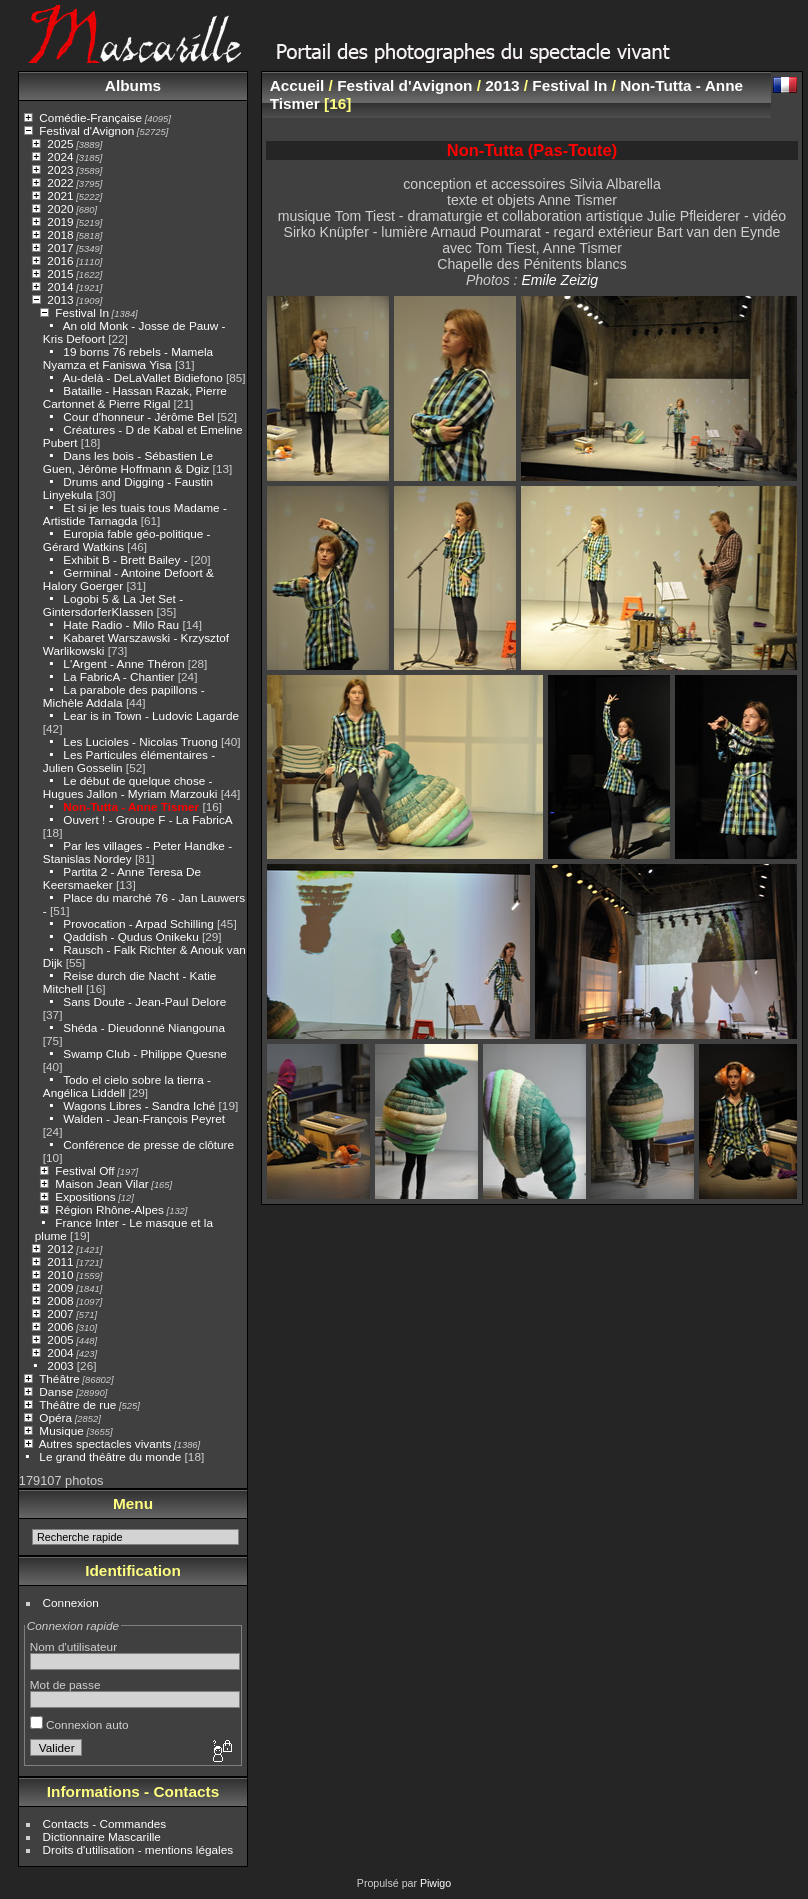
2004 (60, 1352)
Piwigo (435, 1883)
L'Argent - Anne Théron (123, 663)
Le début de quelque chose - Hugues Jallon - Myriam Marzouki (130, 787)
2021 (60, 195)
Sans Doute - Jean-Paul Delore (144, 1001)
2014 (60, 286)
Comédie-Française (90, 117)
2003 (60, 1365)
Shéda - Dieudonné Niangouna (144, 1027)
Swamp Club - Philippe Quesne (145, 1053)
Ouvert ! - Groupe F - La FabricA (147, 819)
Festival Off (84, 1170)
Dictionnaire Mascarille (102, 1836)
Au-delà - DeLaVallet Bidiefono (143, 377)
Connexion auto (79, 1724)
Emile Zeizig (559, 280)
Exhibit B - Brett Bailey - (125, 559)
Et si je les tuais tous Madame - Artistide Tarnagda (135, 514)
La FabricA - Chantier (118, 676)
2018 (60, 234)
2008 (60, 1300)
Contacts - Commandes (105, 1823)
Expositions (85, 1196)
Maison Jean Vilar (101, 1183)
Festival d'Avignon (86, 130)
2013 (60, 299)
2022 (60, 182)
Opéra (55, 1417)
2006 (60, 1326)
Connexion (71, 1602)
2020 (60, 208)
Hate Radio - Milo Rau (121, 624)
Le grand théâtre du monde (110, 1456)
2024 (60, 156)
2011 (60, 1261)
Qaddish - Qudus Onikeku (132, 936)
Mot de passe (65, 1684)
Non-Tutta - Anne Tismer (131, 806)
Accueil (297, 85)
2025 (60, 143)
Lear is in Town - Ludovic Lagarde (151, 715)
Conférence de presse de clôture (148, 1144)
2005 (60, 1339)
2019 (60, 221)
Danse (56, 1391)
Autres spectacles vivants (105, 1443)
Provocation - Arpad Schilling (138, 923)
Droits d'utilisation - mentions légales (138, 1849)
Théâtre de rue (77, 1404)
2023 (60, 169)
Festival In (82, 312)
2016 (60, 260)
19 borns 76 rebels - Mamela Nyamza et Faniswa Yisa (128, 358)
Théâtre (59, 1378)
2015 (60, 273)
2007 (60, 1313)
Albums (133, 85)
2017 (60, 247)
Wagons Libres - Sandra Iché (139, 1105)
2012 (60, 1248)
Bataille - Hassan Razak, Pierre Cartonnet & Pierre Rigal (135, 397)
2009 (60, 1287)
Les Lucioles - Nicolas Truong (140, 741)
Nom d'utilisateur (73, 1646)
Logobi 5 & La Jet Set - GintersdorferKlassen (113, 605)
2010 (60, 1274)
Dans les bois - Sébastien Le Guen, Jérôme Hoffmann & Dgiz (128, 462)
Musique (61, 1430)
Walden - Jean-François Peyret (144, 1118)
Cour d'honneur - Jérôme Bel (138, 416)
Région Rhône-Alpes (109, 1209)
